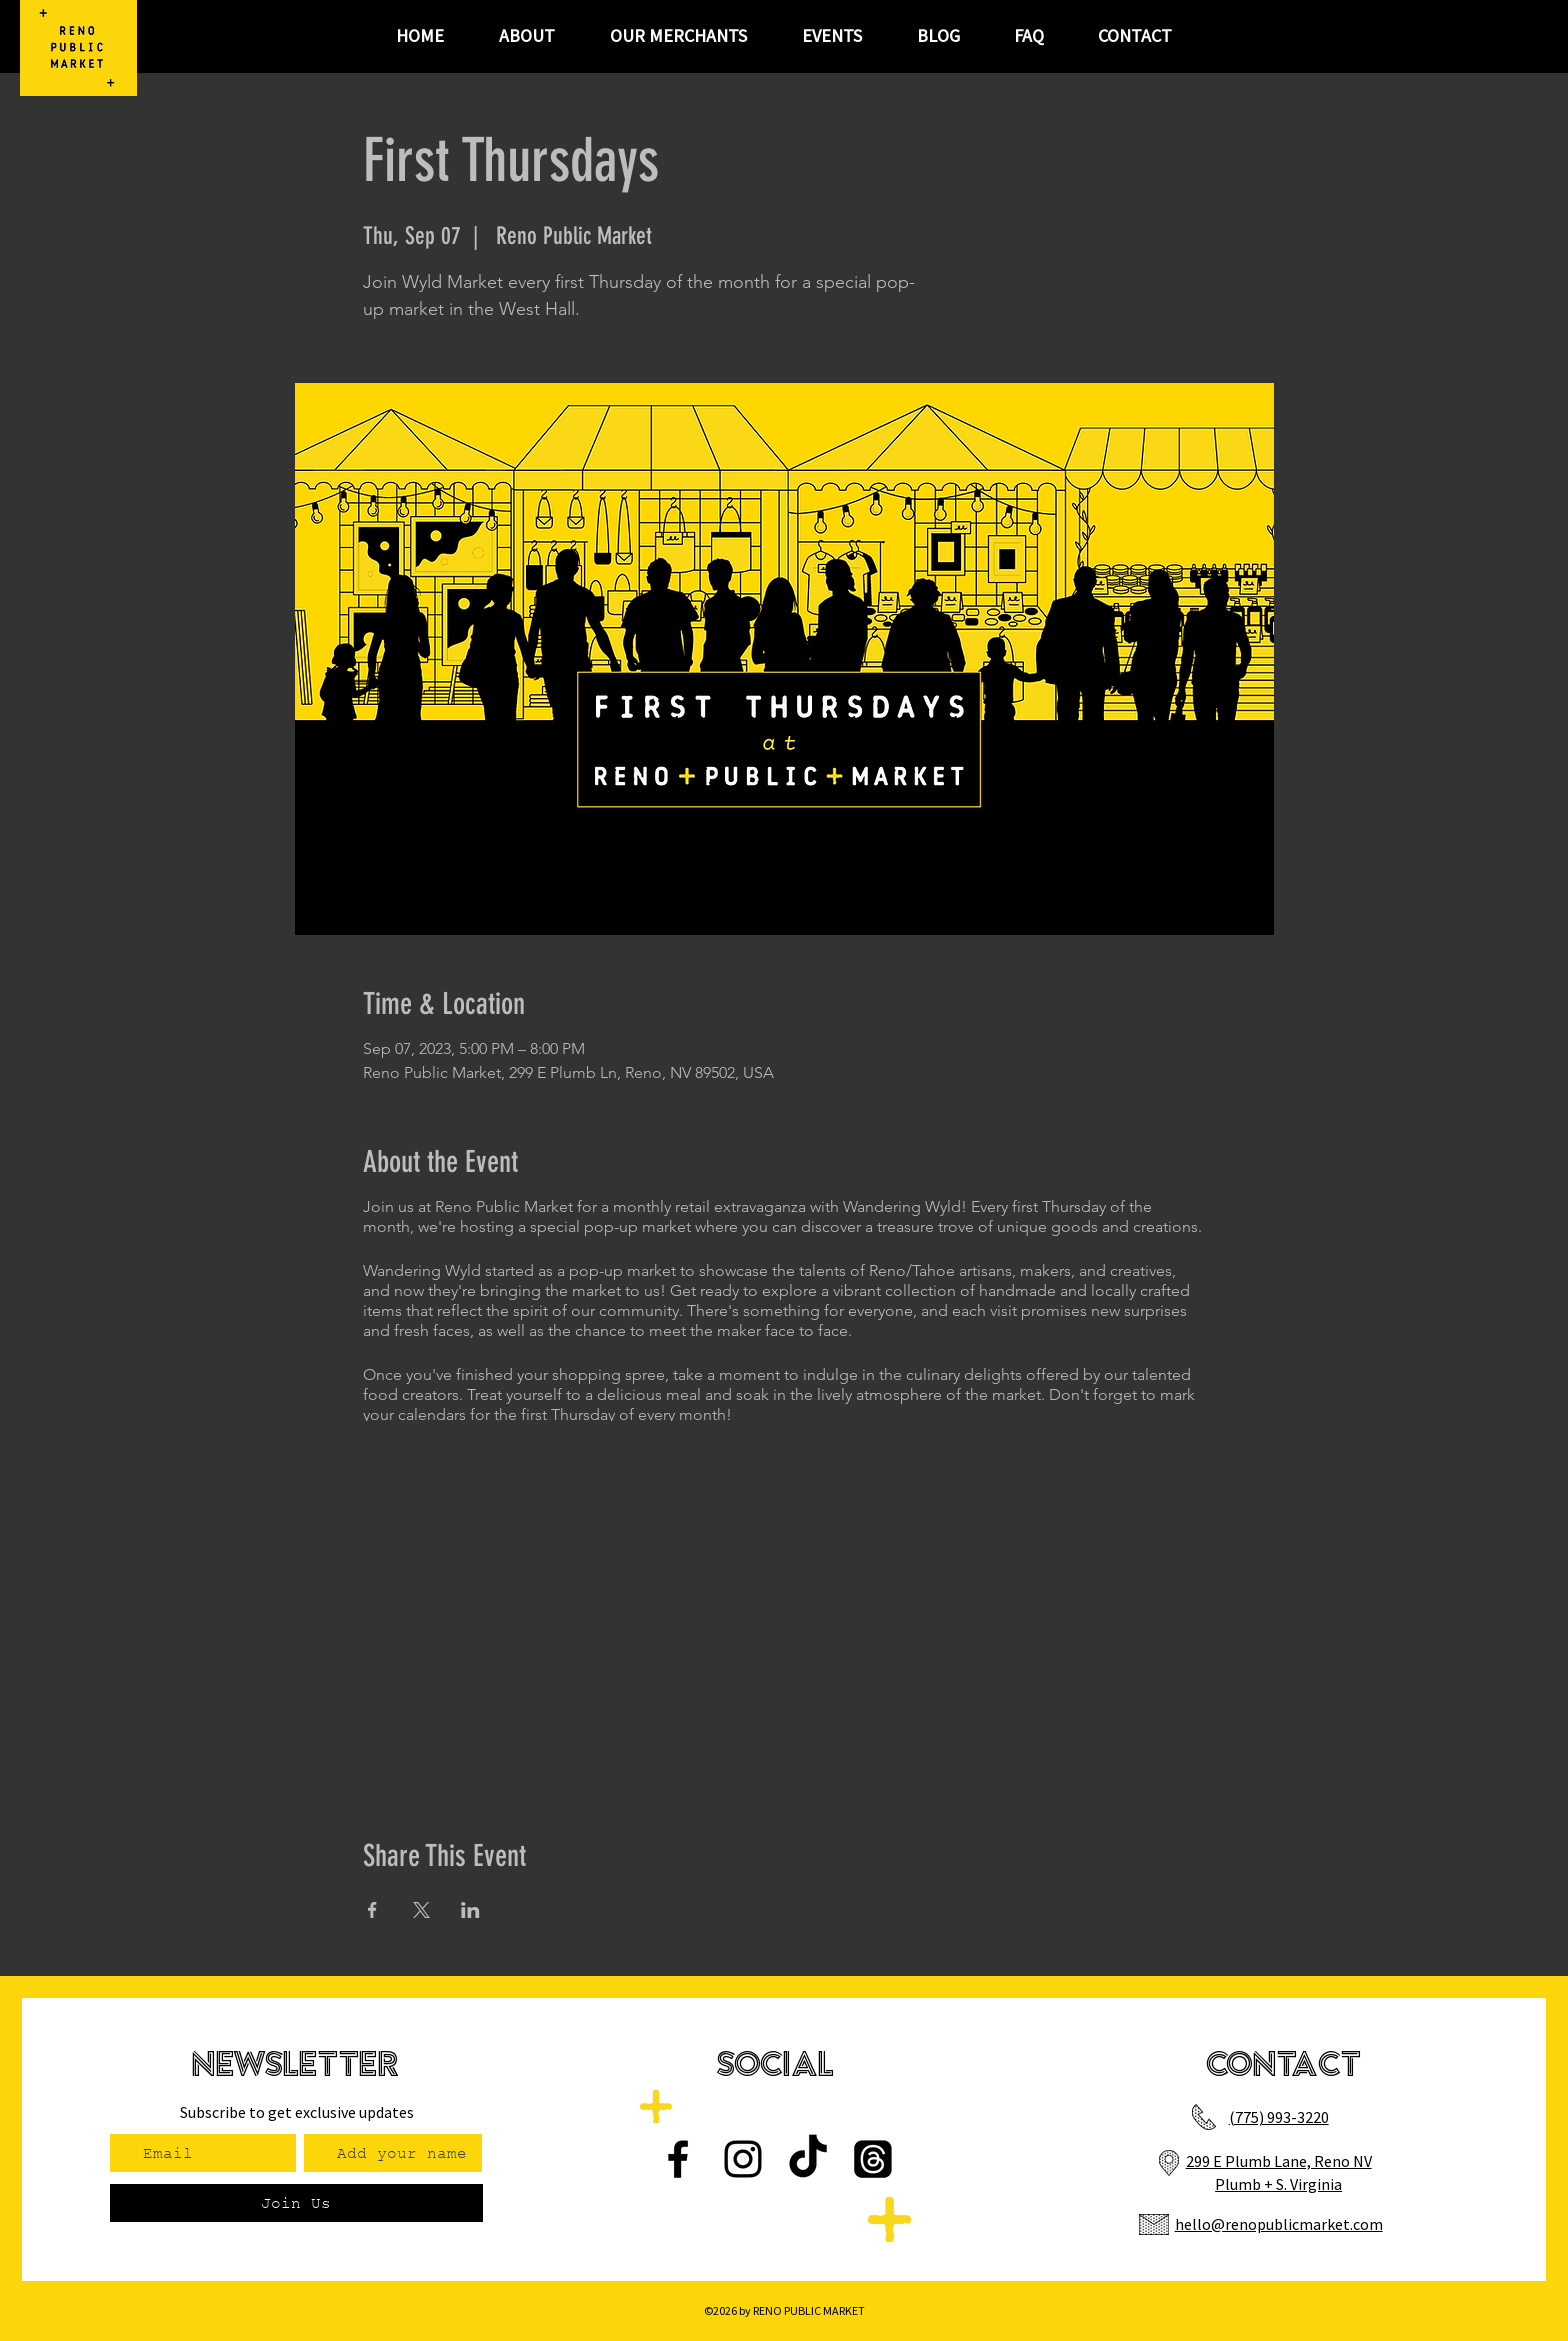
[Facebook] (678, 2159)
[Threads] (873, 2159)
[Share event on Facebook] (372, 1910)
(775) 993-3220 (1279, 2117)
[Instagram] (743, 2159)
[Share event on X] (421, 1910)
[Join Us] (296, 2203)
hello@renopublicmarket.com (1279, 2224)
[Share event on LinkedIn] (470, 1910)
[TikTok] (808, 2159)
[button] (831, 36)
